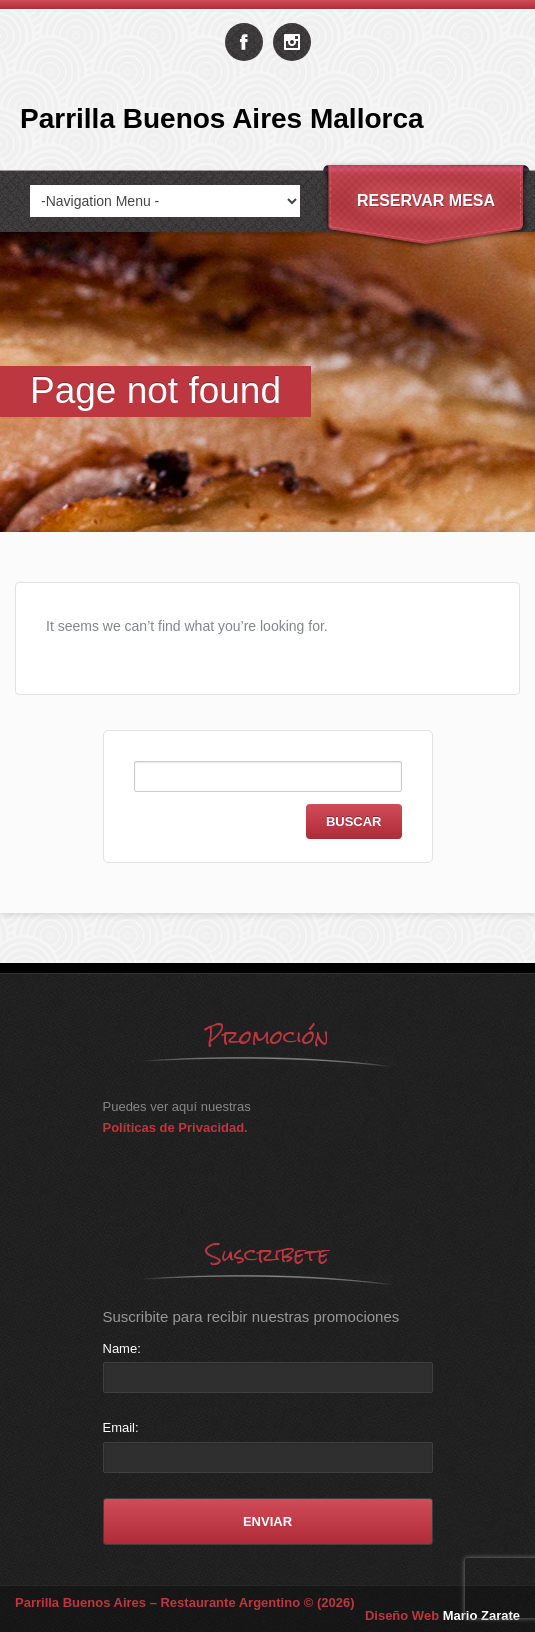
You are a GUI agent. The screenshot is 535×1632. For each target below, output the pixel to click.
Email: (121, 1427)
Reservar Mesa (426, 200)
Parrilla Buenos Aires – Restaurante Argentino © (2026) (185, 1602)
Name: (122, 1348)
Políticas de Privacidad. (175, 1127)
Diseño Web (442, 1615)
